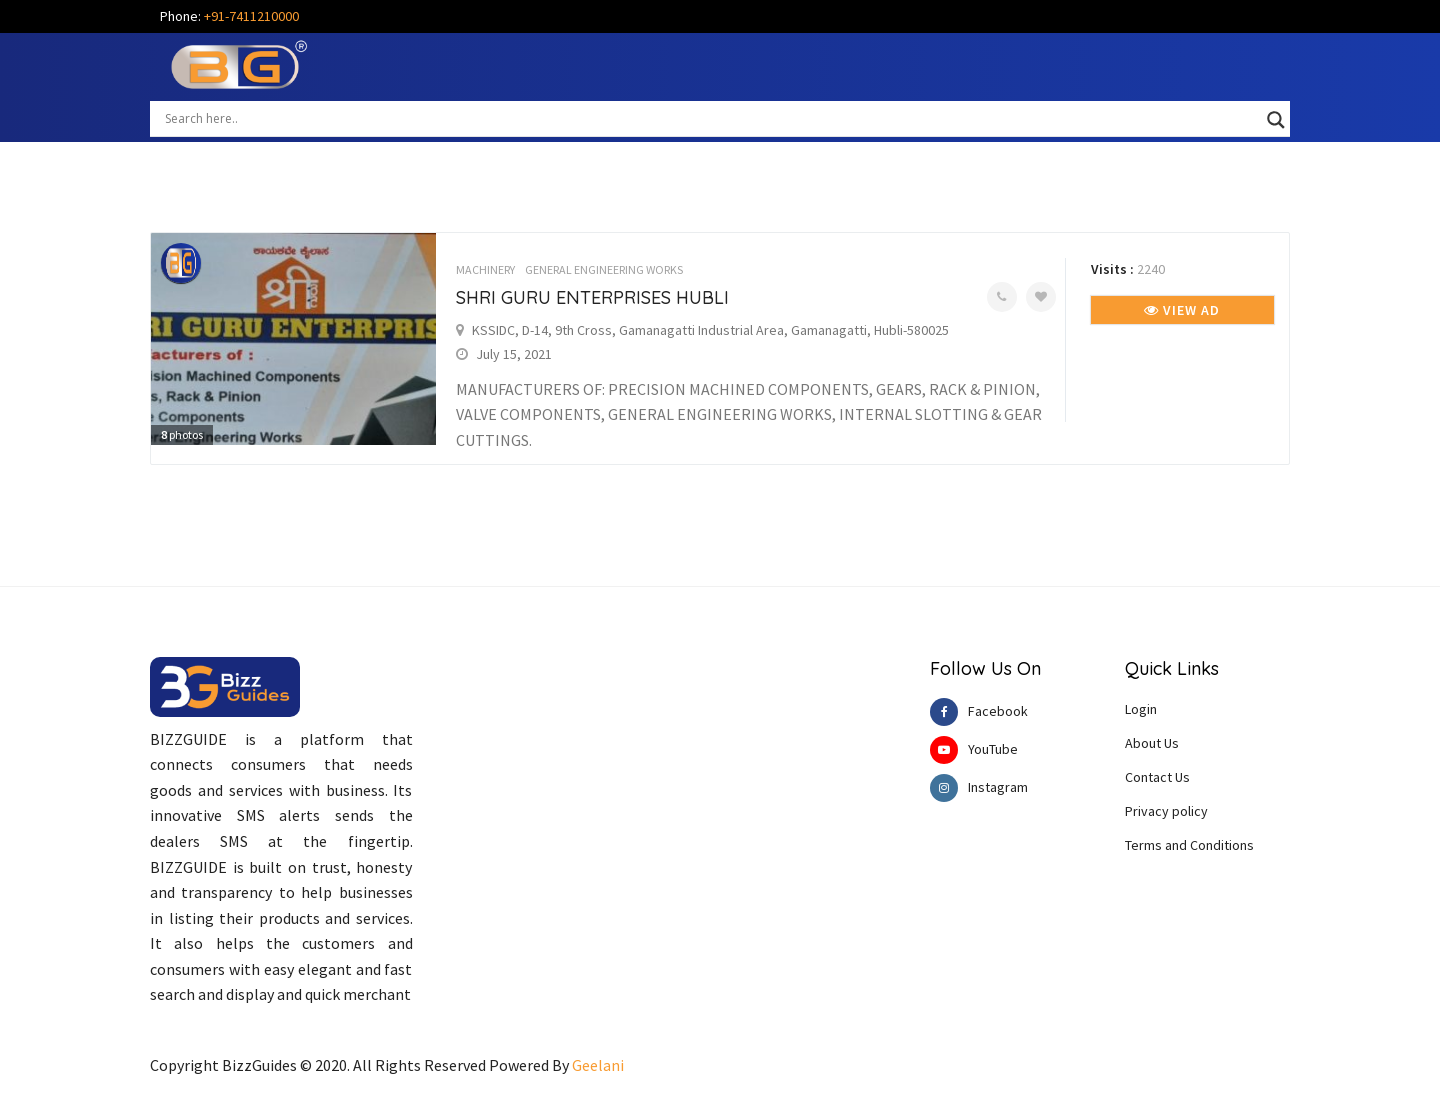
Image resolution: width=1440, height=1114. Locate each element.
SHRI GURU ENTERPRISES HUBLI (592, 297)
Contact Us (1157, 777)
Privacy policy (1166, 811)
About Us (1152, 743)
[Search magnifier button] (1276, 120)
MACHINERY (485, 269)
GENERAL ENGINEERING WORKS (604, 269)
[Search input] (711, 118)
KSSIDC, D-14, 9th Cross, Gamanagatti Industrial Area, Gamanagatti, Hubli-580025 (710, 330)
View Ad (1182, 310)
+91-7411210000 (251, 16)
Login (1141, 709)
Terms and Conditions (1189, 845)
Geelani (598, 1065)
